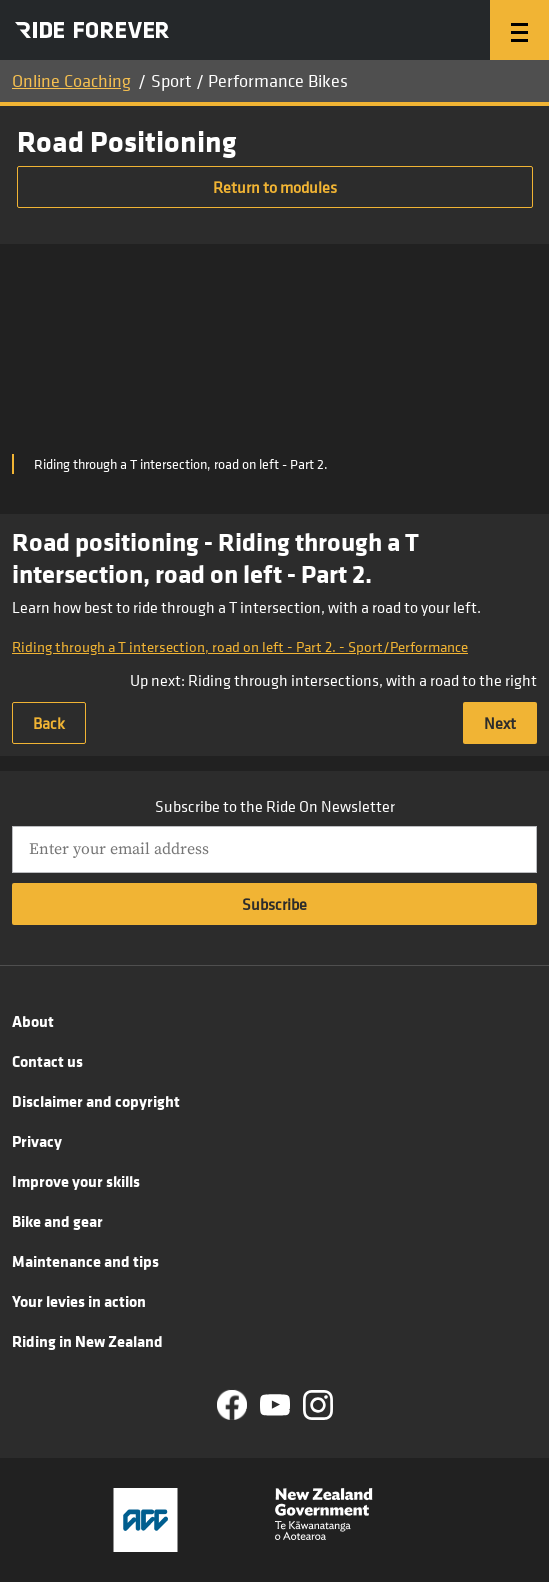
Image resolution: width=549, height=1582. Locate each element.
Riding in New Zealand (87, 1341)
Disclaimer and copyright (96, 1101)
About (33, 1021)
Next (500, 723)
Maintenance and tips (85, 1261)
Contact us (47, 1061)
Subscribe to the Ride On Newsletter (275, 806)
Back (49, 723)
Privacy (37, 1141)
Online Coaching (71, 80)
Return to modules (275, 187)
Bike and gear (57, 1221)
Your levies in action (79, 1301)
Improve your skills (76, 1181)
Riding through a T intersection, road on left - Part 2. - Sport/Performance (240, 646)
